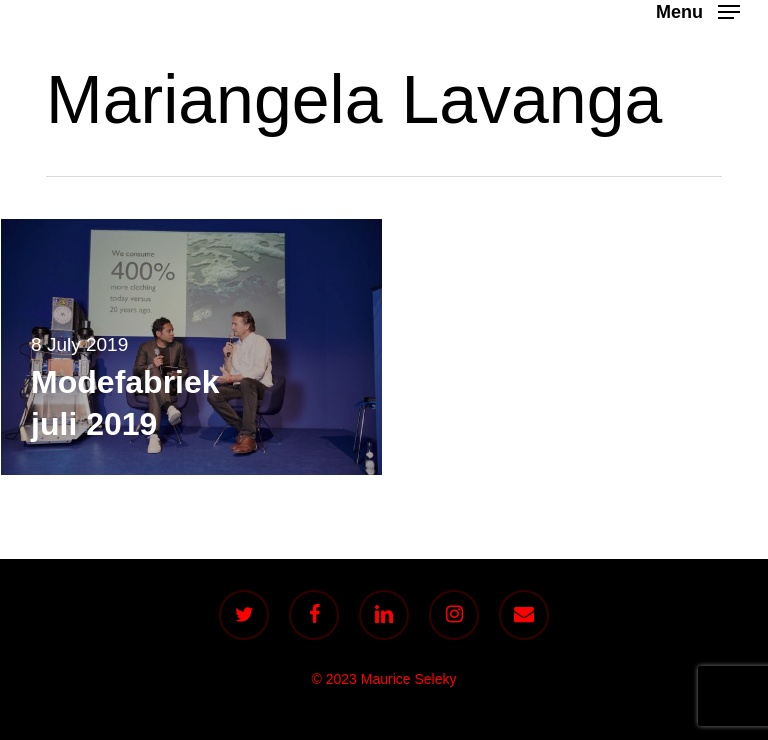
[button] (698, 11)
